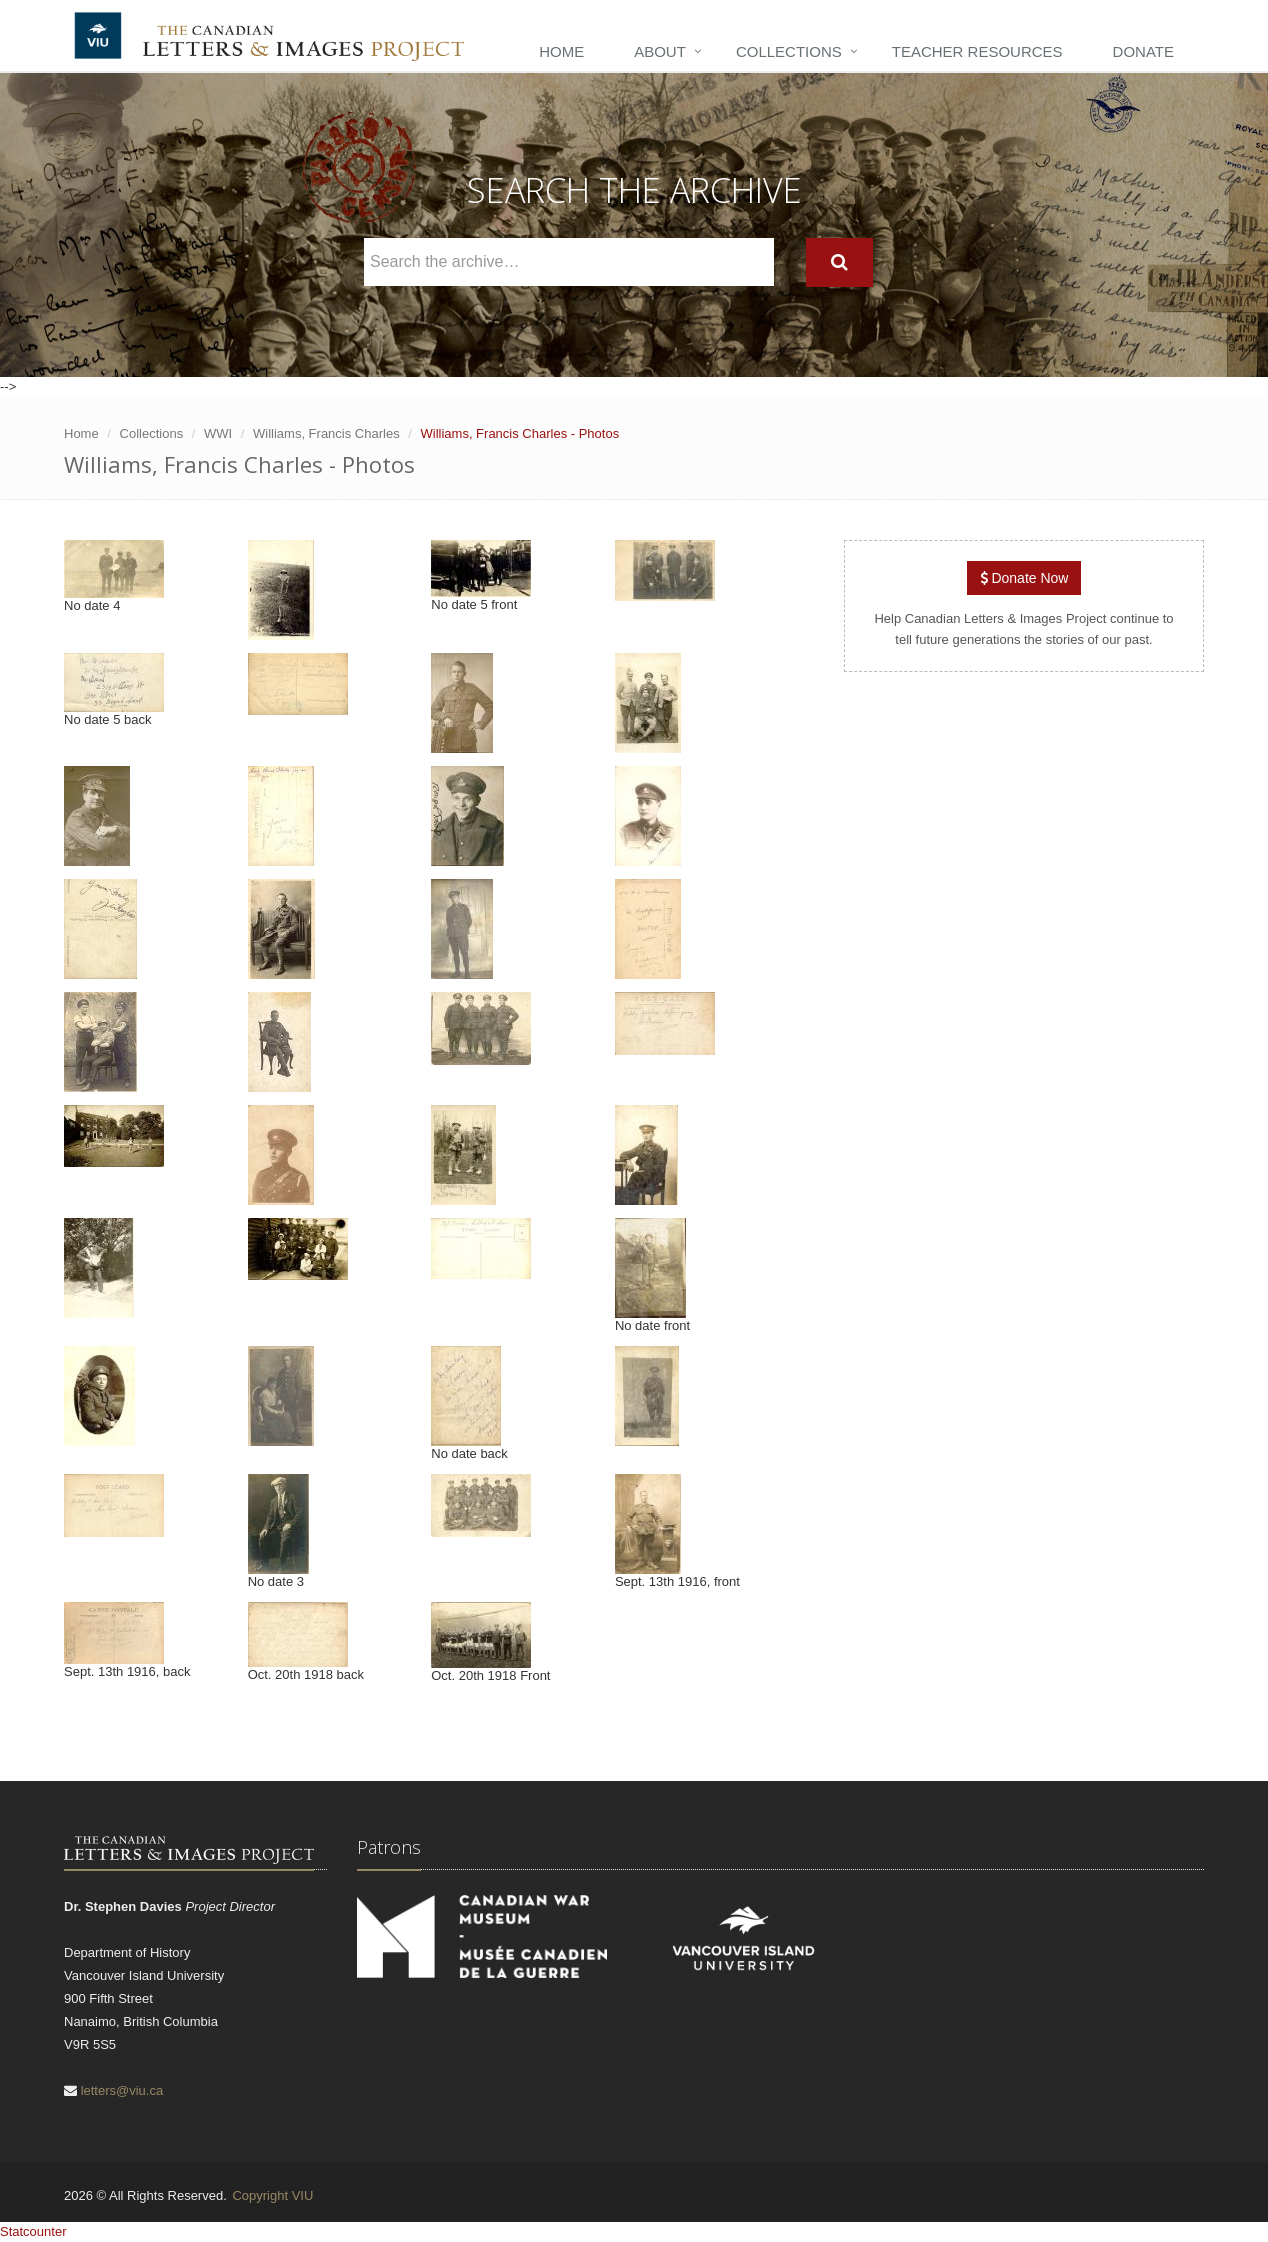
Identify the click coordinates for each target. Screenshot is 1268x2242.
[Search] (839, 262)
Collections (789, 51)
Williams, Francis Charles (326, 433)
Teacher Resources (977, 51)
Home (561, 51)
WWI (218, 433)
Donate (1143, 51)
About (660, 51)
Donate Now (1024, 578)
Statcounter (33, 2231)
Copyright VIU (272, 2195)
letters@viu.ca (122, 2090)
